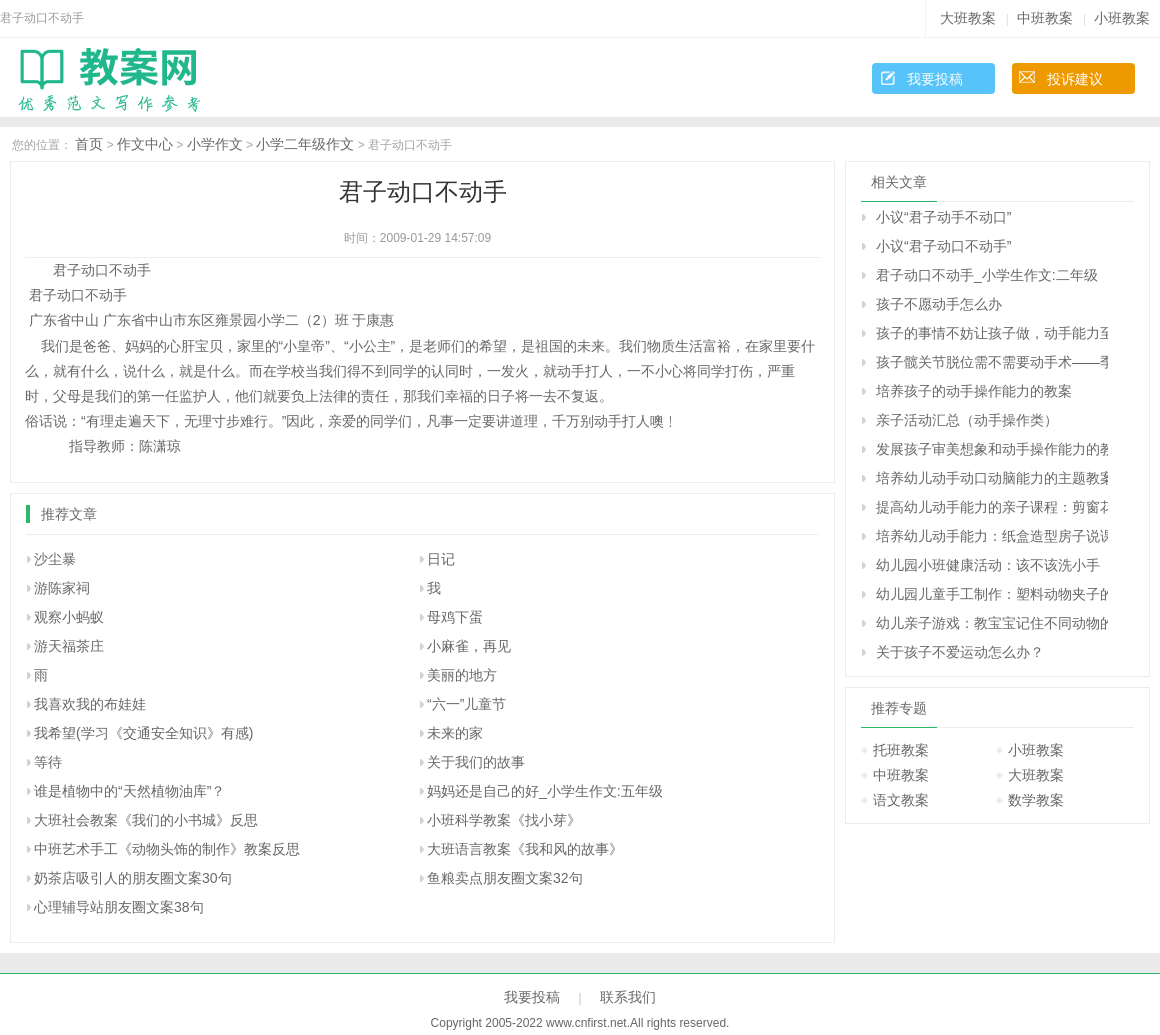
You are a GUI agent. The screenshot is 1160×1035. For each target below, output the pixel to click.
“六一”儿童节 (466, 704)
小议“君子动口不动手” (943, 246)
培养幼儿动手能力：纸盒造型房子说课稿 (992, 536)
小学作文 (215, 144)
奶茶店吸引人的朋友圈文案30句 (133, 878)
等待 (48, 762)
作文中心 (145, 144)
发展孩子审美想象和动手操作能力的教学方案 (992, 449)
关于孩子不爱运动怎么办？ (960, 652)
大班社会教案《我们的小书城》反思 (146, 820)
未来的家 (455, 733)
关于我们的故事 (476, 762)
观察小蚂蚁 (69, 617)
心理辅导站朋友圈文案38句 (119, 907)
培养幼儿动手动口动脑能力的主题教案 (992, 478)
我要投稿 (935, 79)
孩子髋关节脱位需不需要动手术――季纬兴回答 (992, 362)
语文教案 (901, 800)
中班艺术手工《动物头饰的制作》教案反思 (167, 849)
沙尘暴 (55, 559)
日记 (441, 559)
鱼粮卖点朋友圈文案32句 (505, 878)
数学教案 (1036, 800)
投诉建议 (1075, 79)
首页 (89, 144)
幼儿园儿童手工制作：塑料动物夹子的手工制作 (992, 594)
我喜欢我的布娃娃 (90, 704)
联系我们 (628, 997)
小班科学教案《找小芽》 (504, 820)
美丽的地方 (462, 675)
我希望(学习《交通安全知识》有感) (143, 733)
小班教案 (1122, 18)
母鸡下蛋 (455, 617)
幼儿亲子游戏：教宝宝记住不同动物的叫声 (992, 623)
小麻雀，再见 (469, 646)
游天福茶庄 (69, 646)
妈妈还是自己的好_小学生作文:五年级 (545, 791)
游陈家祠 (62, 588)
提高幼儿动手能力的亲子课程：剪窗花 (992, 507)
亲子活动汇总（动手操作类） (967, 420)
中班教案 (1045, 18)
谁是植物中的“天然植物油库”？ (129, 791)
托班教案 (901, 750)
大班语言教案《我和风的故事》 (525, 849)
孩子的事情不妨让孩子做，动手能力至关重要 (992, 333)
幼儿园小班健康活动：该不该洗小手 (988, 565)
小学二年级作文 (305, 144)
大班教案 (968, 18)
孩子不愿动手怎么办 (939, 304)
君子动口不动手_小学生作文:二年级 (987, 275)
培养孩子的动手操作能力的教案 (974, 391)
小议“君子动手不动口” (943, 217)
